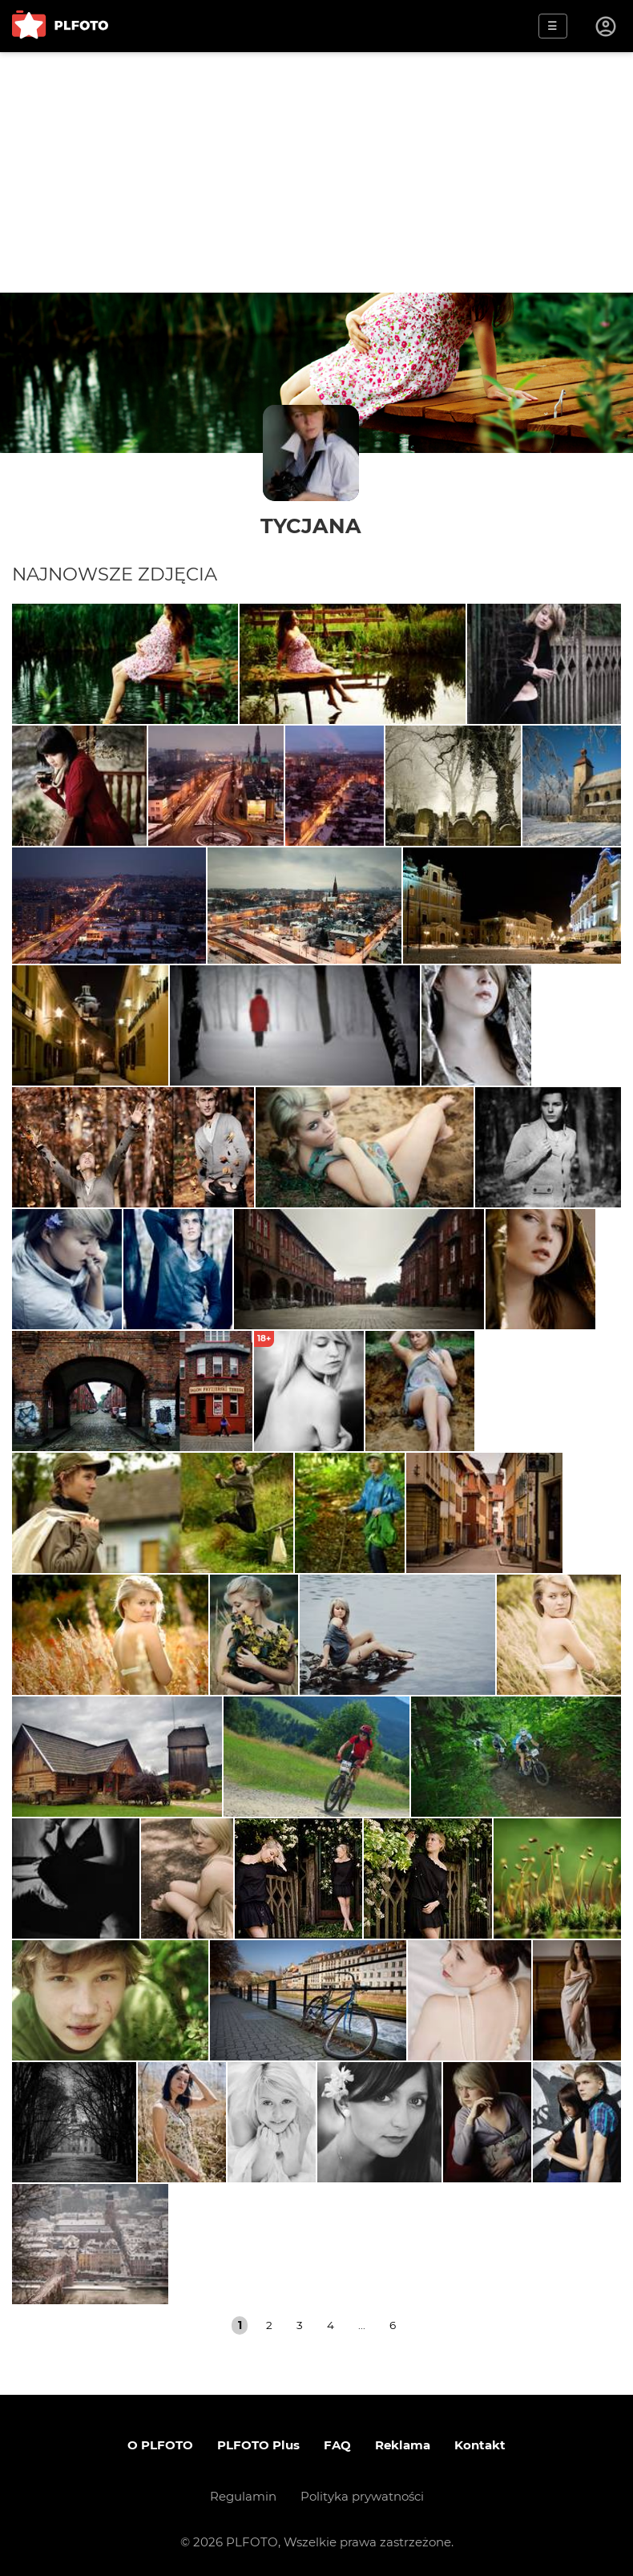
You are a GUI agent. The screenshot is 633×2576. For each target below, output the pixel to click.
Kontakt (480, 2445)
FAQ (337, 2445)
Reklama (402, 2445)
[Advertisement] (316, 172)
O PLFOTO (160, 2445)
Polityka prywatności (362, 2496)
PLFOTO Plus (258, 2445)
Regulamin (243, 2496)
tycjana (310, 525)
